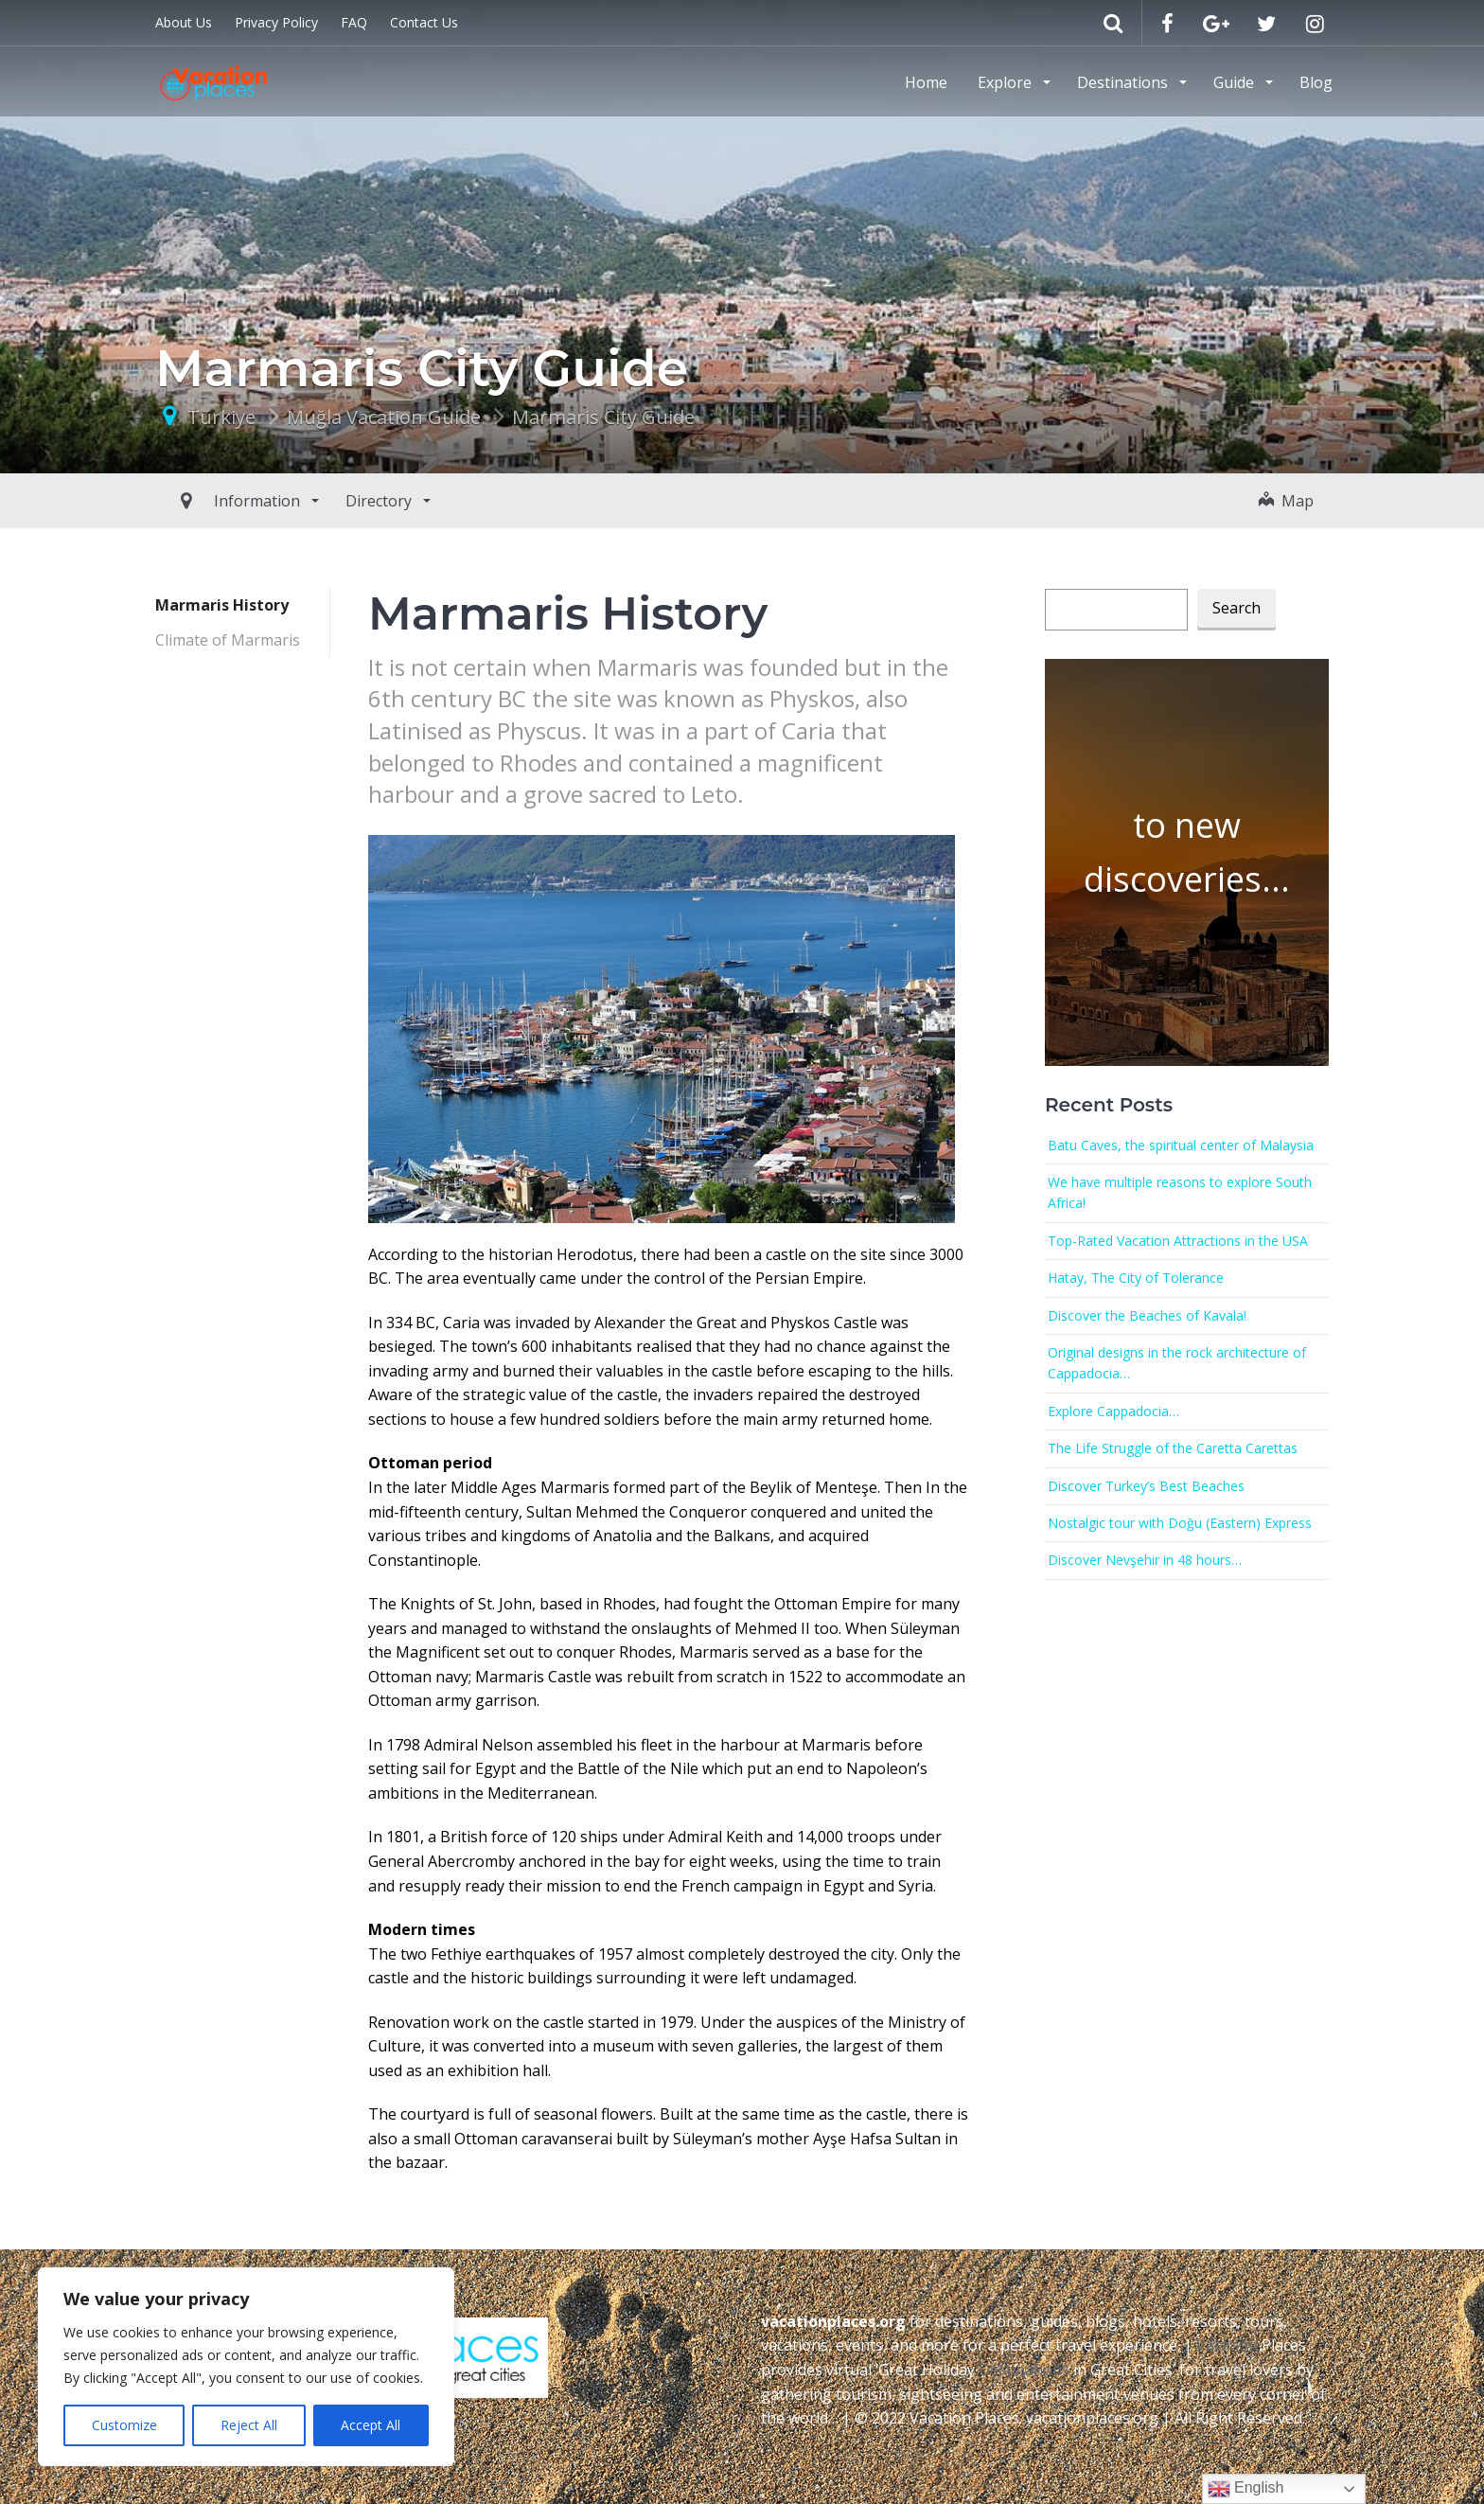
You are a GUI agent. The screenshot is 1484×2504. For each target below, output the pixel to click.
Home (926, 82)
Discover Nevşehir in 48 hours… (1145, 1560)
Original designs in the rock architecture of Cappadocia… (1177, 1362)
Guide (1235, 82)
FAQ (354, 22)
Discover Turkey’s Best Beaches (1146, 1486)
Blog (1316, 82)
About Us (183, 22)
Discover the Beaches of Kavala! (1147, 1315)
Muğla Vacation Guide (384, 417)
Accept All (370, 2425)
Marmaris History (222, 605)
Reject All (249, 2425)
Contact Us (424, 22)
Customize (124, 2425)
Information (215, 500)
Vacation (1227, 2345)
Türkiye (221, 417)
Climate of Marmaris (227, 640)
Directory (337, 500)
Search (1236, 607)
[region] (246, 2366)
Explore (1006, 82)
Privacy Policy (276, 22)
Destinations (1124, 82)
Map (1286, 500)
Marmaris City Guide (603, 417)
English (1246, 2488)
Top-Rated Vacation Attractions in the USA (1178, 1241)
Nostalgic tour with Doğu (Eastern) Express (1180, 1523)
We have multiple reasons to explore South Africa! (1180, 1192)
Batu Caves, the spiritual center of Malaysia (1181, 1145)
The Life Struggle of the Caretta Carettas (1173, 1448)
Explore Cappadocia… (1113, 1411)
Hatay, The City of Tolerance (1136, 1278)
